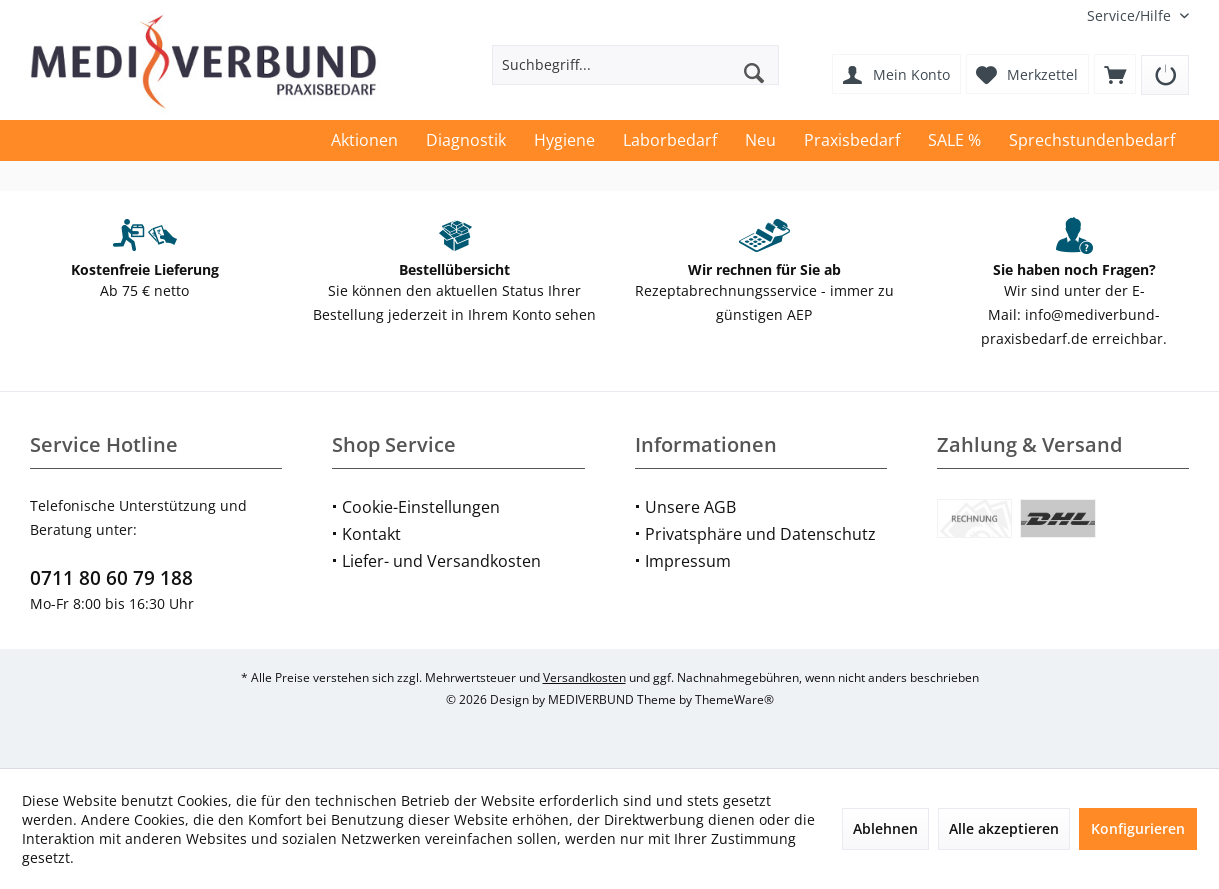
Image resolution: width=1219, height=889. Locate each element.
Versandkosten (584, 677)
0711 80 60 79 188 (111, 578)
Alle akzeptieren (1004, 828)
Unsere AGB (690, 507)
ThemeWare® (734, 699)
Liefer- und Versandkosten (441, 561)
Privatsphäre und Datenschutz (760, 534)
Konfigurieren (1138, 828)
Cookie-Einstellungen (421, 507)
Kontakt (371, 534)
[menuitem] (1130, 15)
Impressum (688, 561)
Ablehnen (885, 828)
